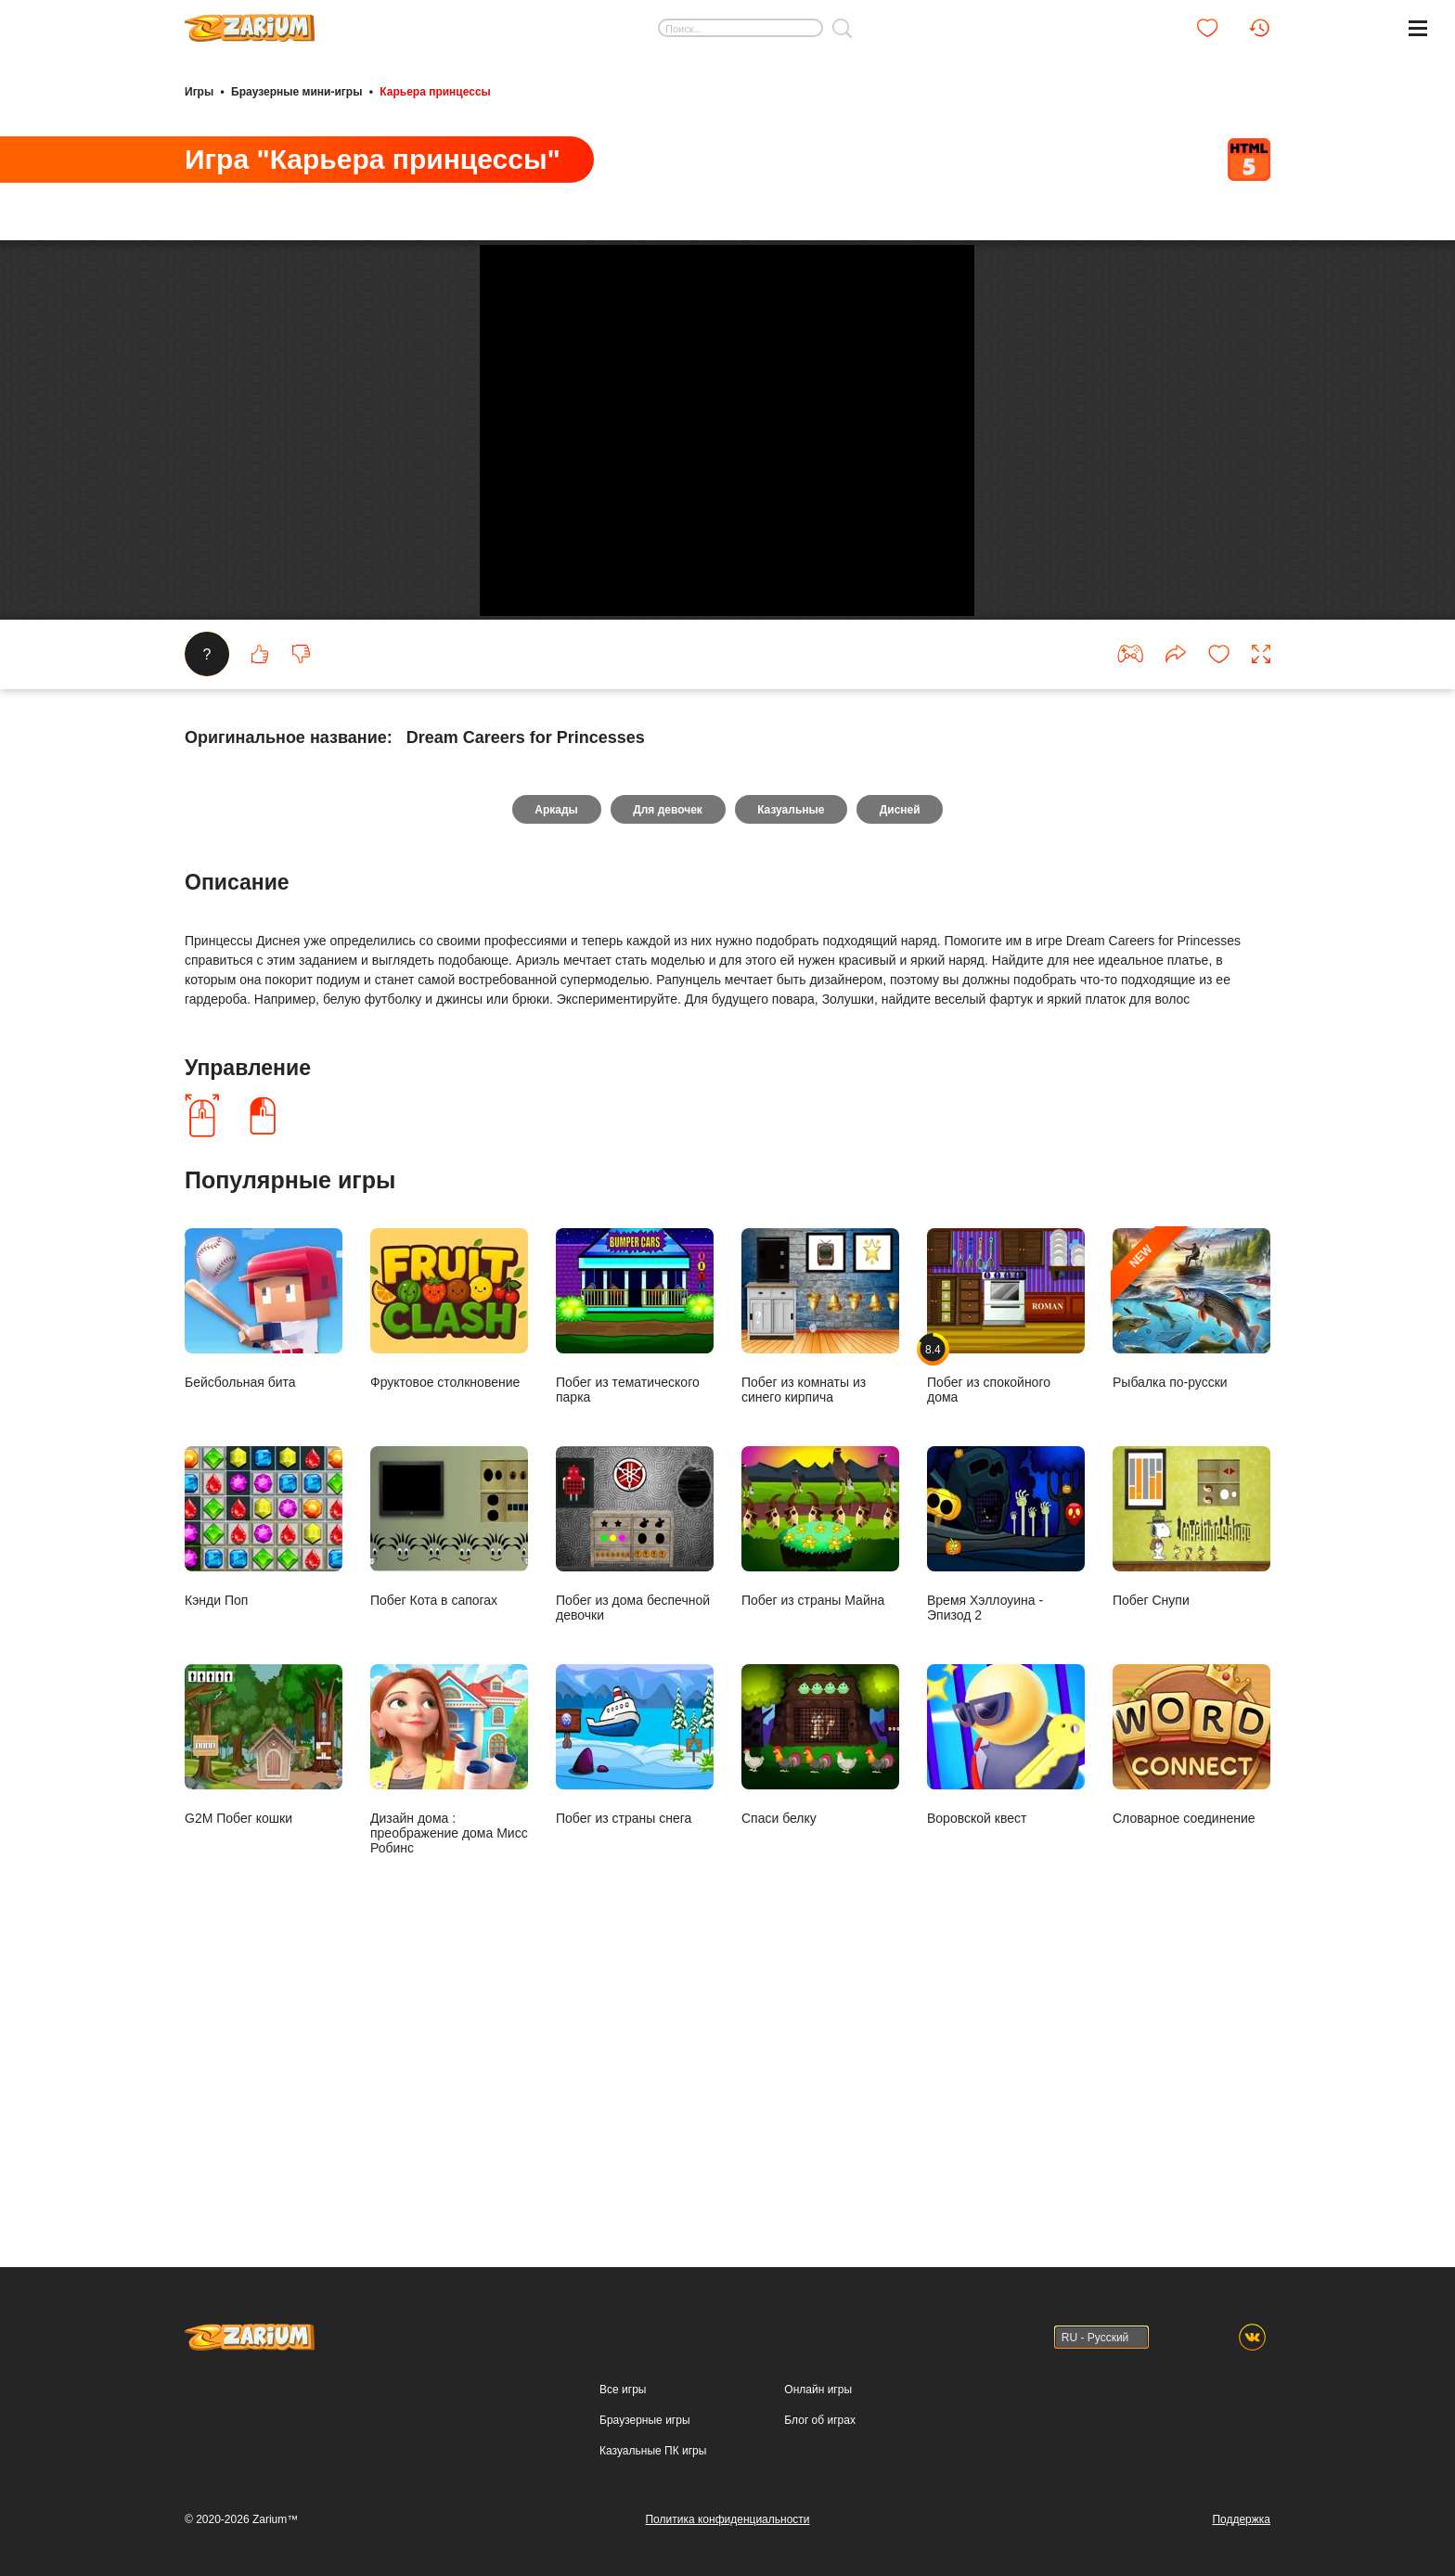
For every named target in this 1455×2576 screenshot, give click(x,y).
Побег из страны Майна (820, 1829)
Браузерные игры (644, 2429)
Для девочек (667, 1111)
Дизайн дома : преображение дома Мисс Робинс (449, 2062)
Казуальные (792, 1111)
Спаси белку (820, 2047)
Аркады (552, 1111)
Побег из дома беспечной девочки (635, 1836)
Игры (199, 90)
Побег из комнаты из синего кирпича (820, 1618)
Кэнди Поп (263, 1829)
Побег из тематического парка (635, 1618)
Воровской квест (1006, 2047)
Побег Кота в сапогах (449, 1829)
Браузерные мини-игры (296, 90)
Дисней (903, 1111)
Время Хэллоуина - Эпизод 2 (1006, 1836)
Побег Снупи (1191, 1829)
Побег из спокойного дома (1006, 1618)
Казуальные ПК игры (652, 2460)
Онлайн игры (818, 2398)
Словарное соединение (1191, 2047)
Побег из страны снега (635, 2047)
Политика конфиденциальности (727, 2528)
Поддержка (1241, 2528)
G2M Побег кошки (263, 2047)
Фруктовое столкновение (449, 1611)
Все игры (622, 2398)
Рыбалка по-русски (1191, 1611)
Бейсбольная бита (263, 1611)
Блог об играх (820, 2429)
